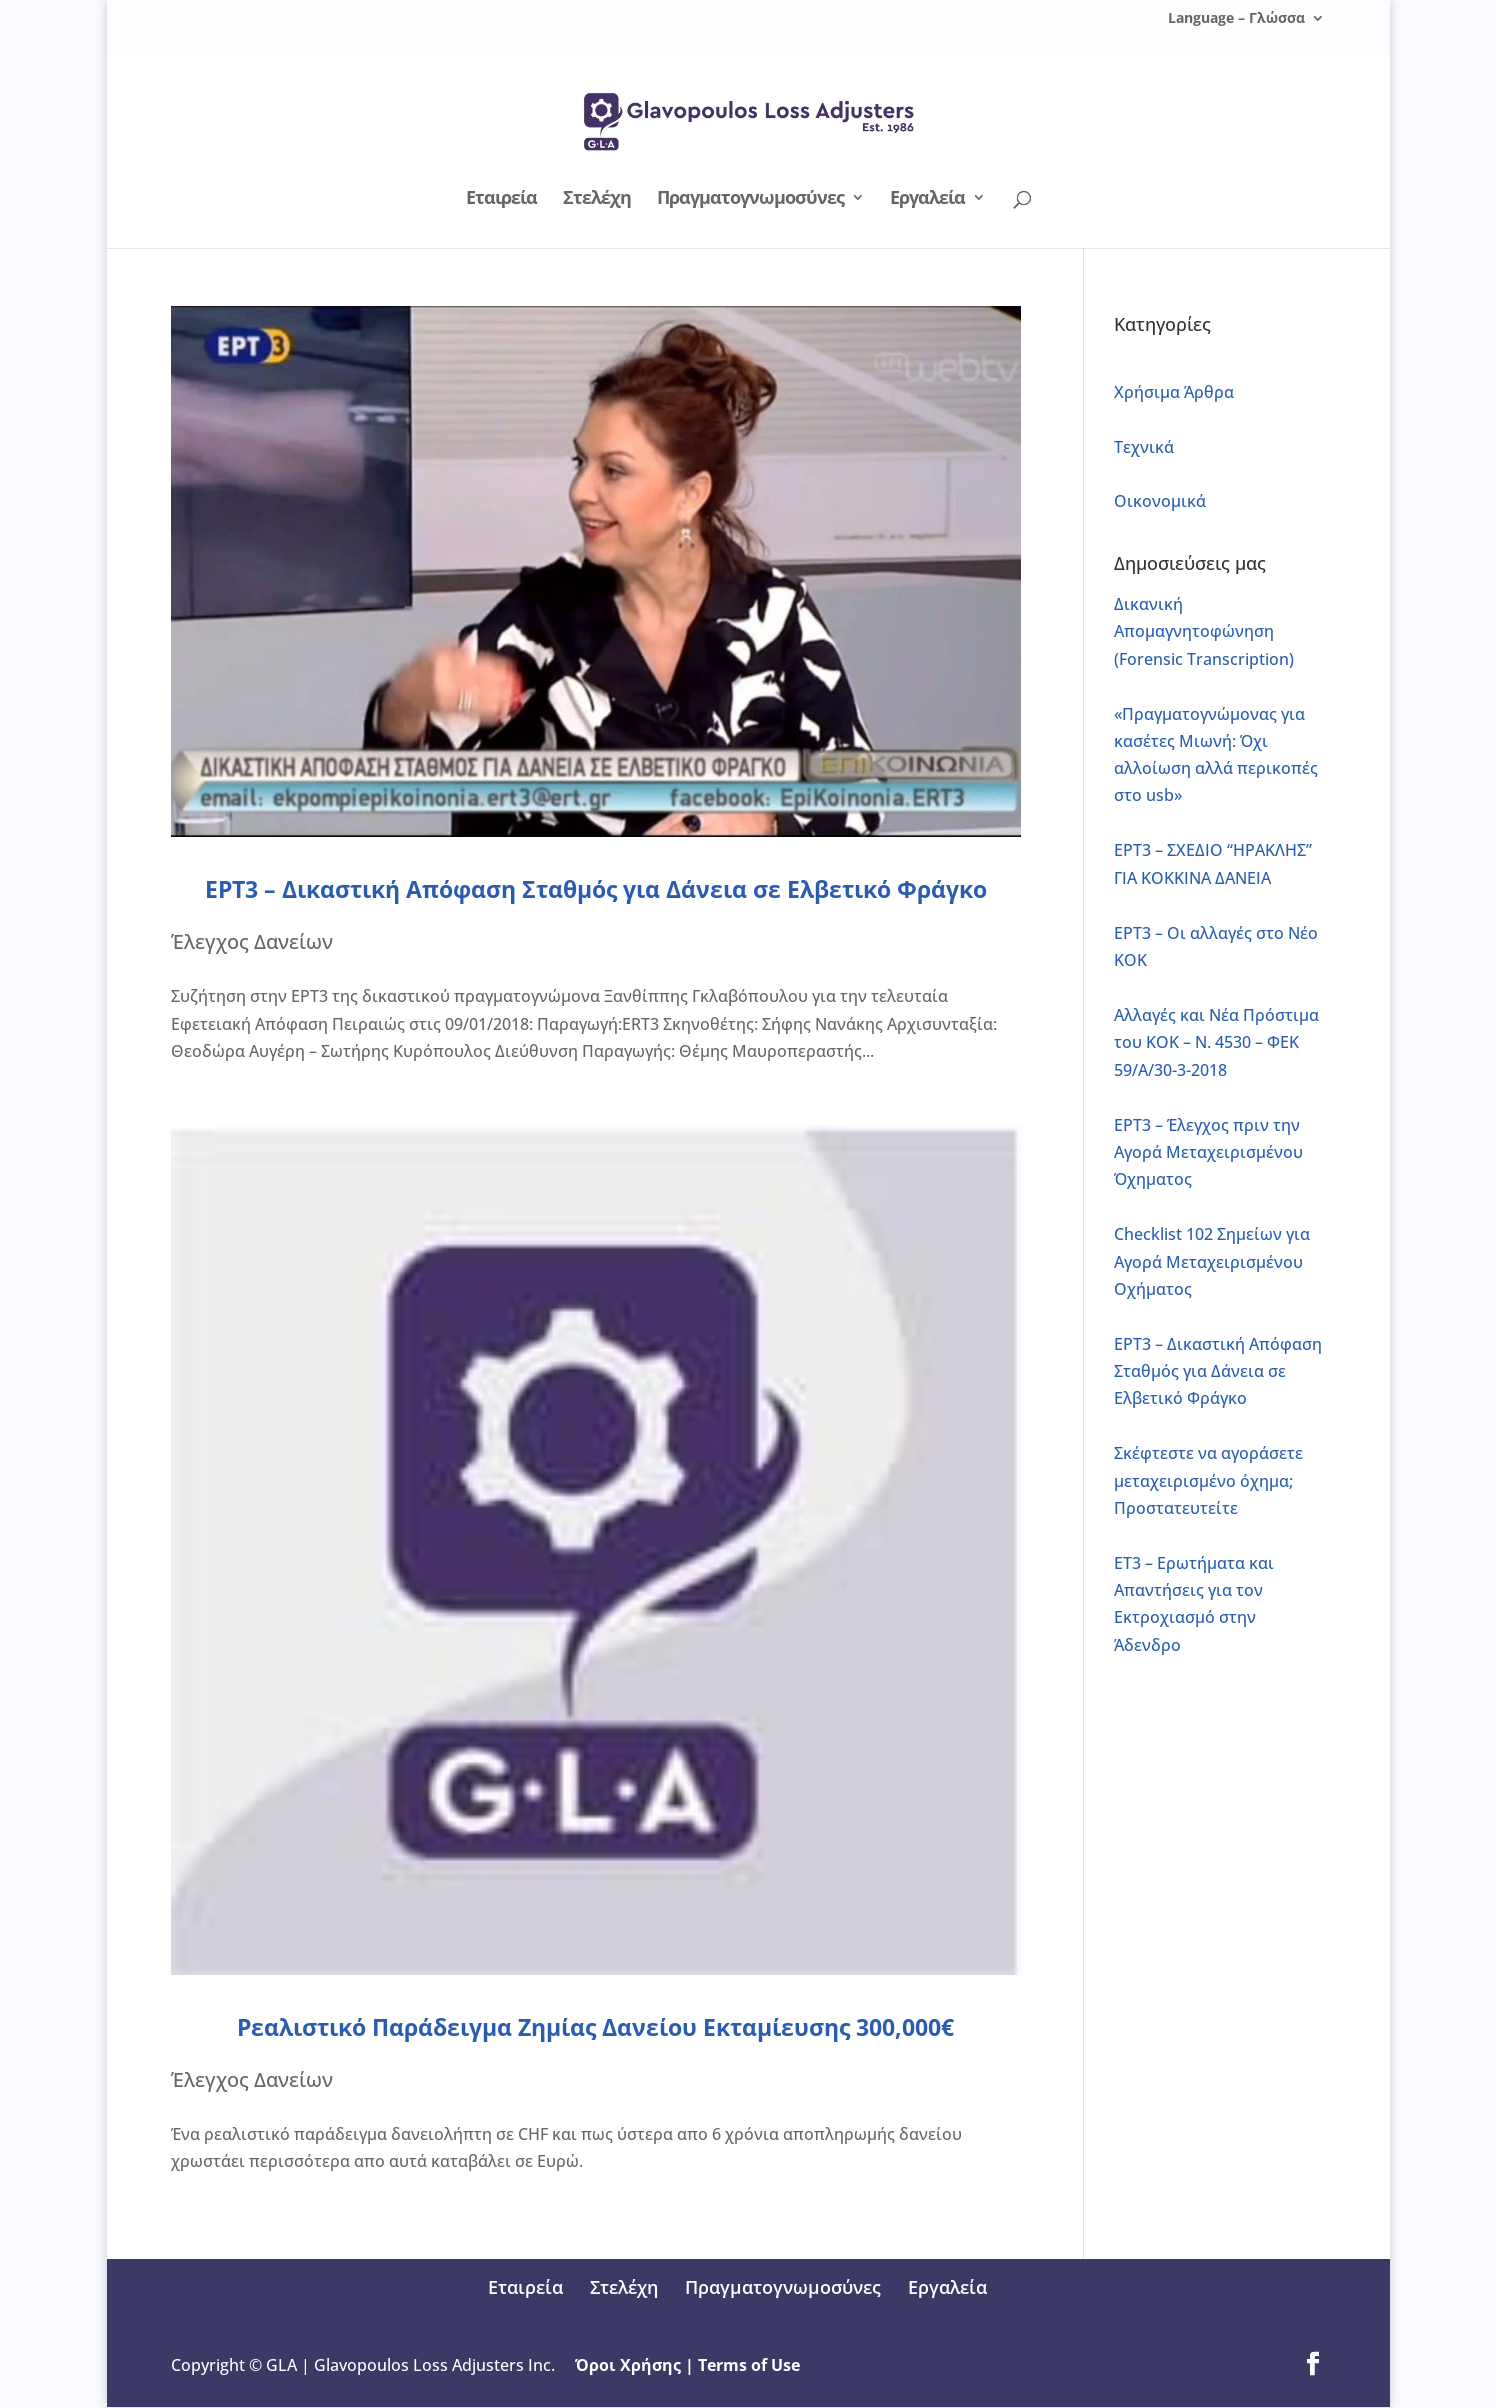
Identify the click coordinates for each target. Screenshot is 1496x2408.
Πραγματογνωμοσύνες (750, 199)
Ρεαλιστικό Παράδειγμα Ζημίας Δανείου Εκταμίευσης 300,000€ (595, 2027)
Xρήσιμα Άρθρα (1174, 392)
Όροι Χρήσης (630, 2365)
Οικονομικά (1160, 501)
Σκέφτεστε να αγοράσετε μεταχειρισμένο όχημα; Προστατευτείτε (1208, 1480)
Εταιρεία (501, 199)
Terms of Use (751, 2365)
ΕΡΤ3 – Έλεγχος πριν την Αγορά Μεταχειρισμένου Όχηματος (1208, 1152)
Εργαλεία (927, 199)
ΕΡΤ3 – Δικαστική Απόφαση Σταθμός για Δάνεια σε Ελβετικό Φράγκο (596, 889)
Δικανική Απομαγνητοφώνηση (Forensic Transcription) (1204, 631)
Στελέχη (597, 199)
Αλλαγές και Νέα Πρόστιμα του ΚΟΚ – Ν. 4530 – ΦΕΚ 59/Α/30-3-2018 (1216, 1042)
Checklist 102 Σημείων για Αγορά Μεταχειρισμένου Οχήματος (1212, 1261)
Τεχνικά (1144, 447)
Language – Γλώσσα (1236, 19)
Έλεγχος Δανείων (252, 941)
